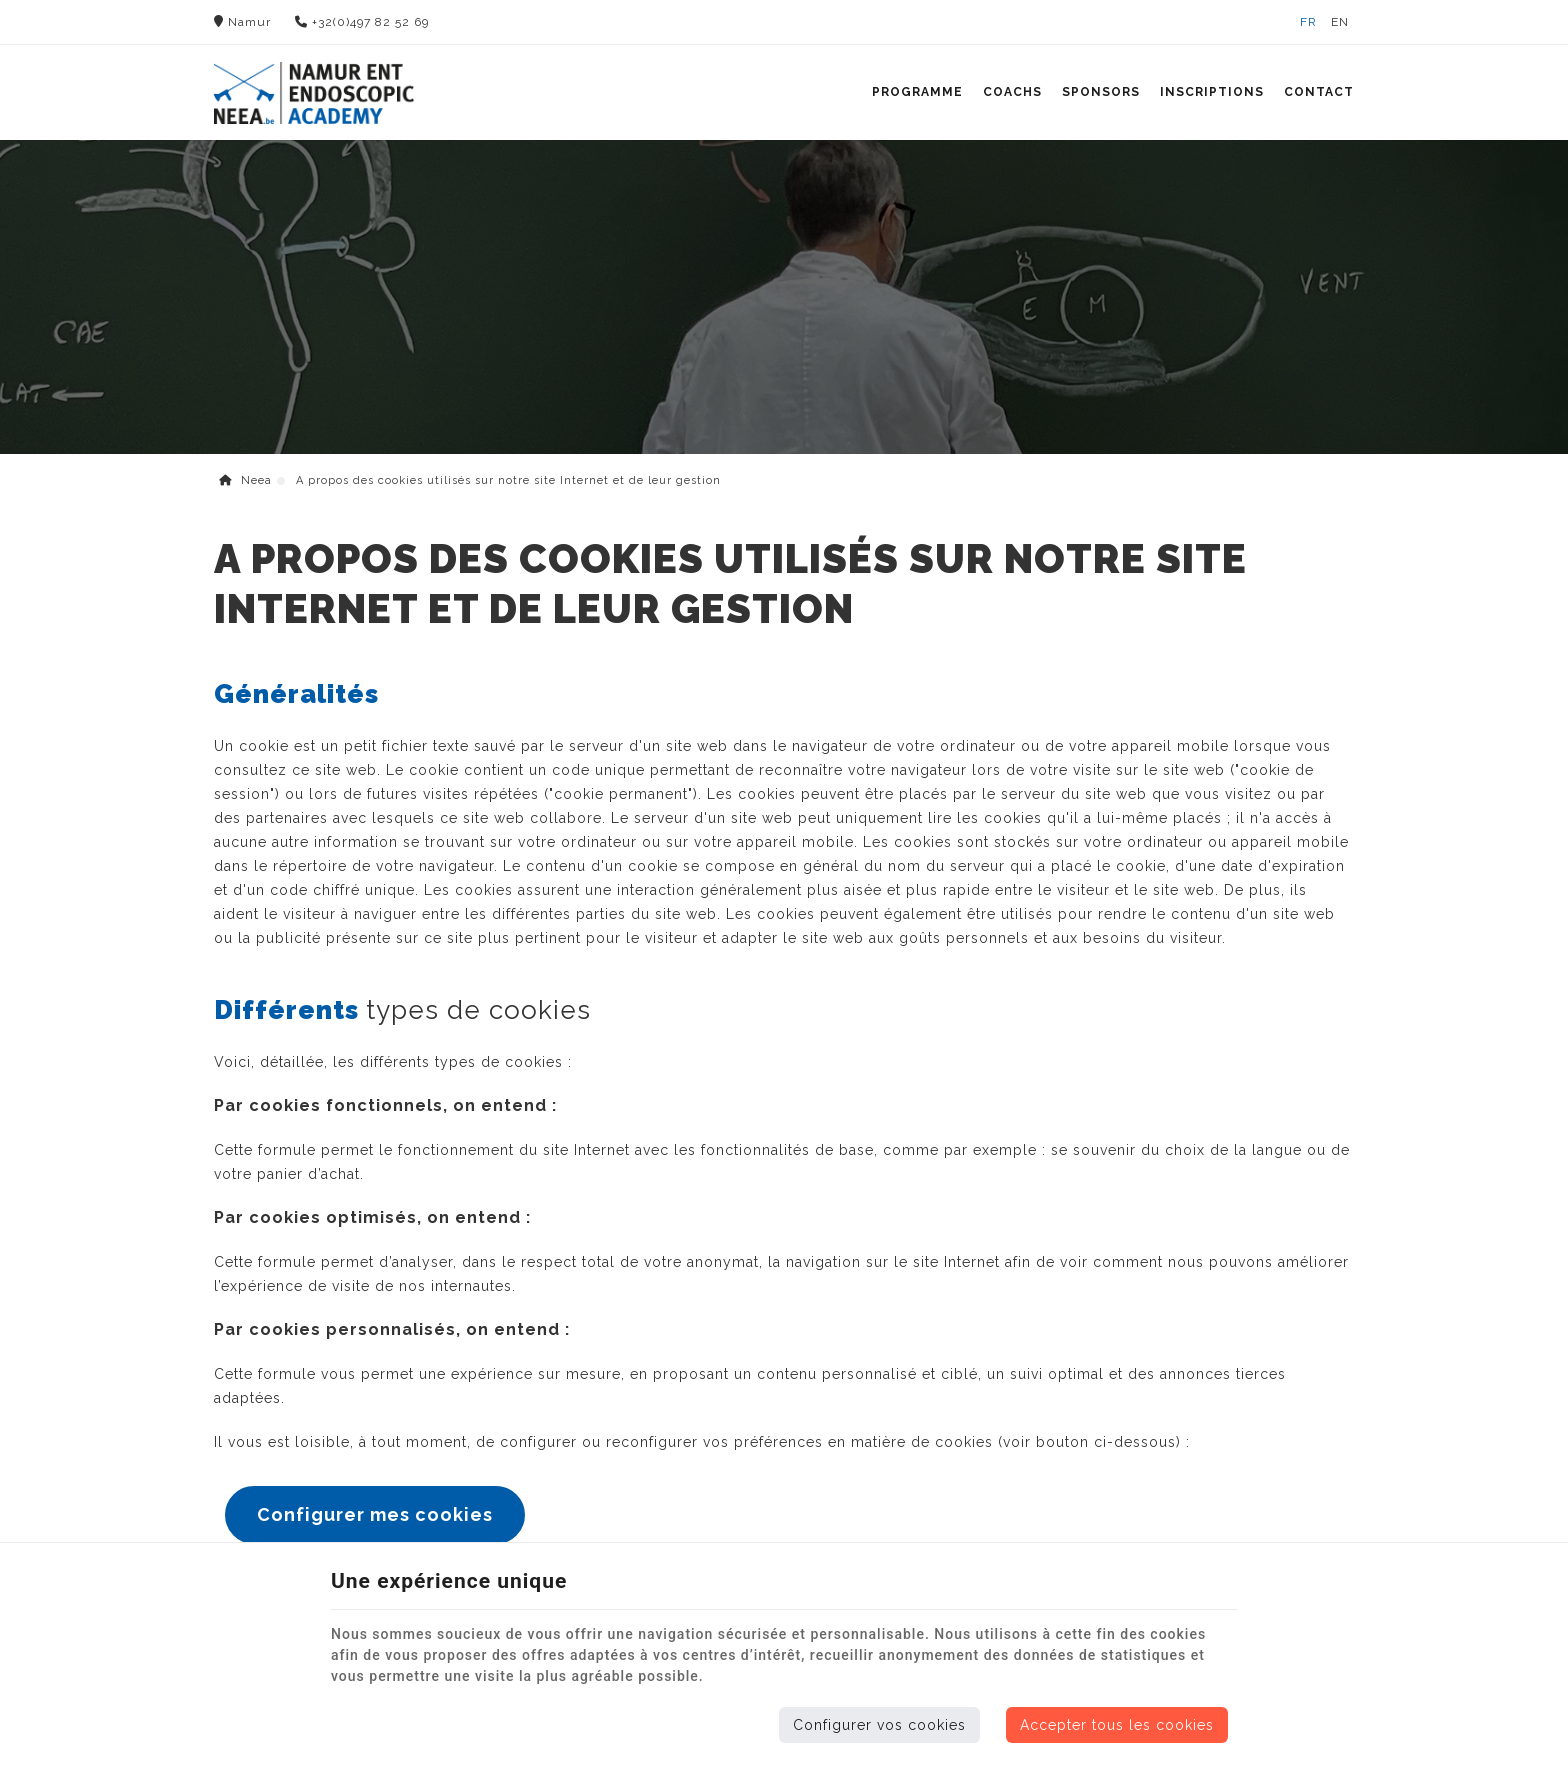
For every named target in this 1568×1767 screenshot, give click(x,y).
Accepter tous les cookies (1117, 1725)
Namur (242, 22)
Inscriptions (1212, 92)
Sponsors (1101, 92)
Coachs (1012, 92)
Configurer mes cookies (375, 1514)
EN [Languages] (1340, 22)
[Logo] (314, 93)
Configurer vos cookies (879, 1725)
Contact (1319, 92)
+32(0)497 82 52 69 (362, 22)
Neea (245, 480)
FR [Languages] (1308, 22)
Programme (917, 92)
